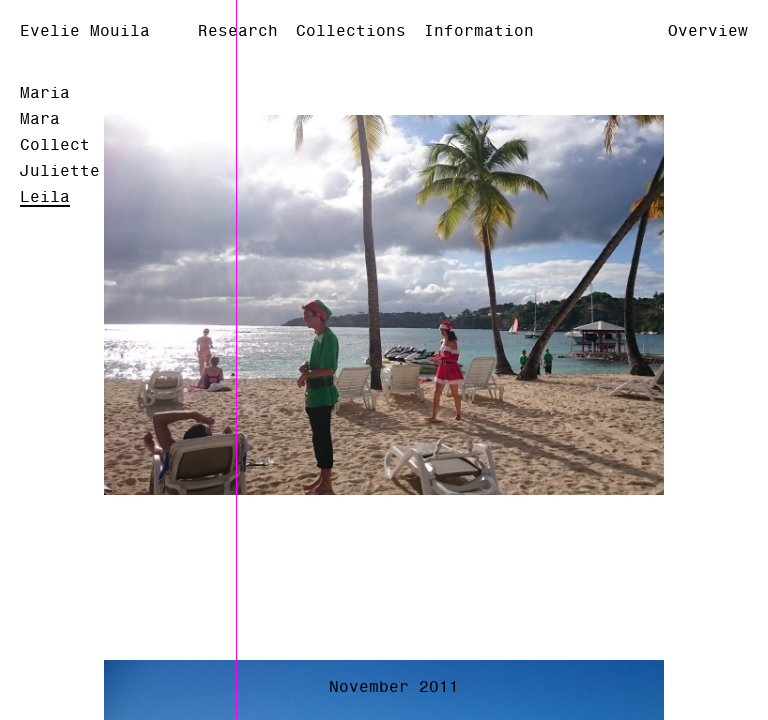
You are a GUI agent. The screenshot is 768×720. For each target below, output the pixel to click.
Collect (55, 145)
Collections (351, 31)
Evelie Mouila (85, 31)
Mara (40, 119)
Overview (708, 31)
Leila (45, 197)
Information (479, 31)
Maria (45, 93)
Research (238, 31)
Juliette (60, 171)
